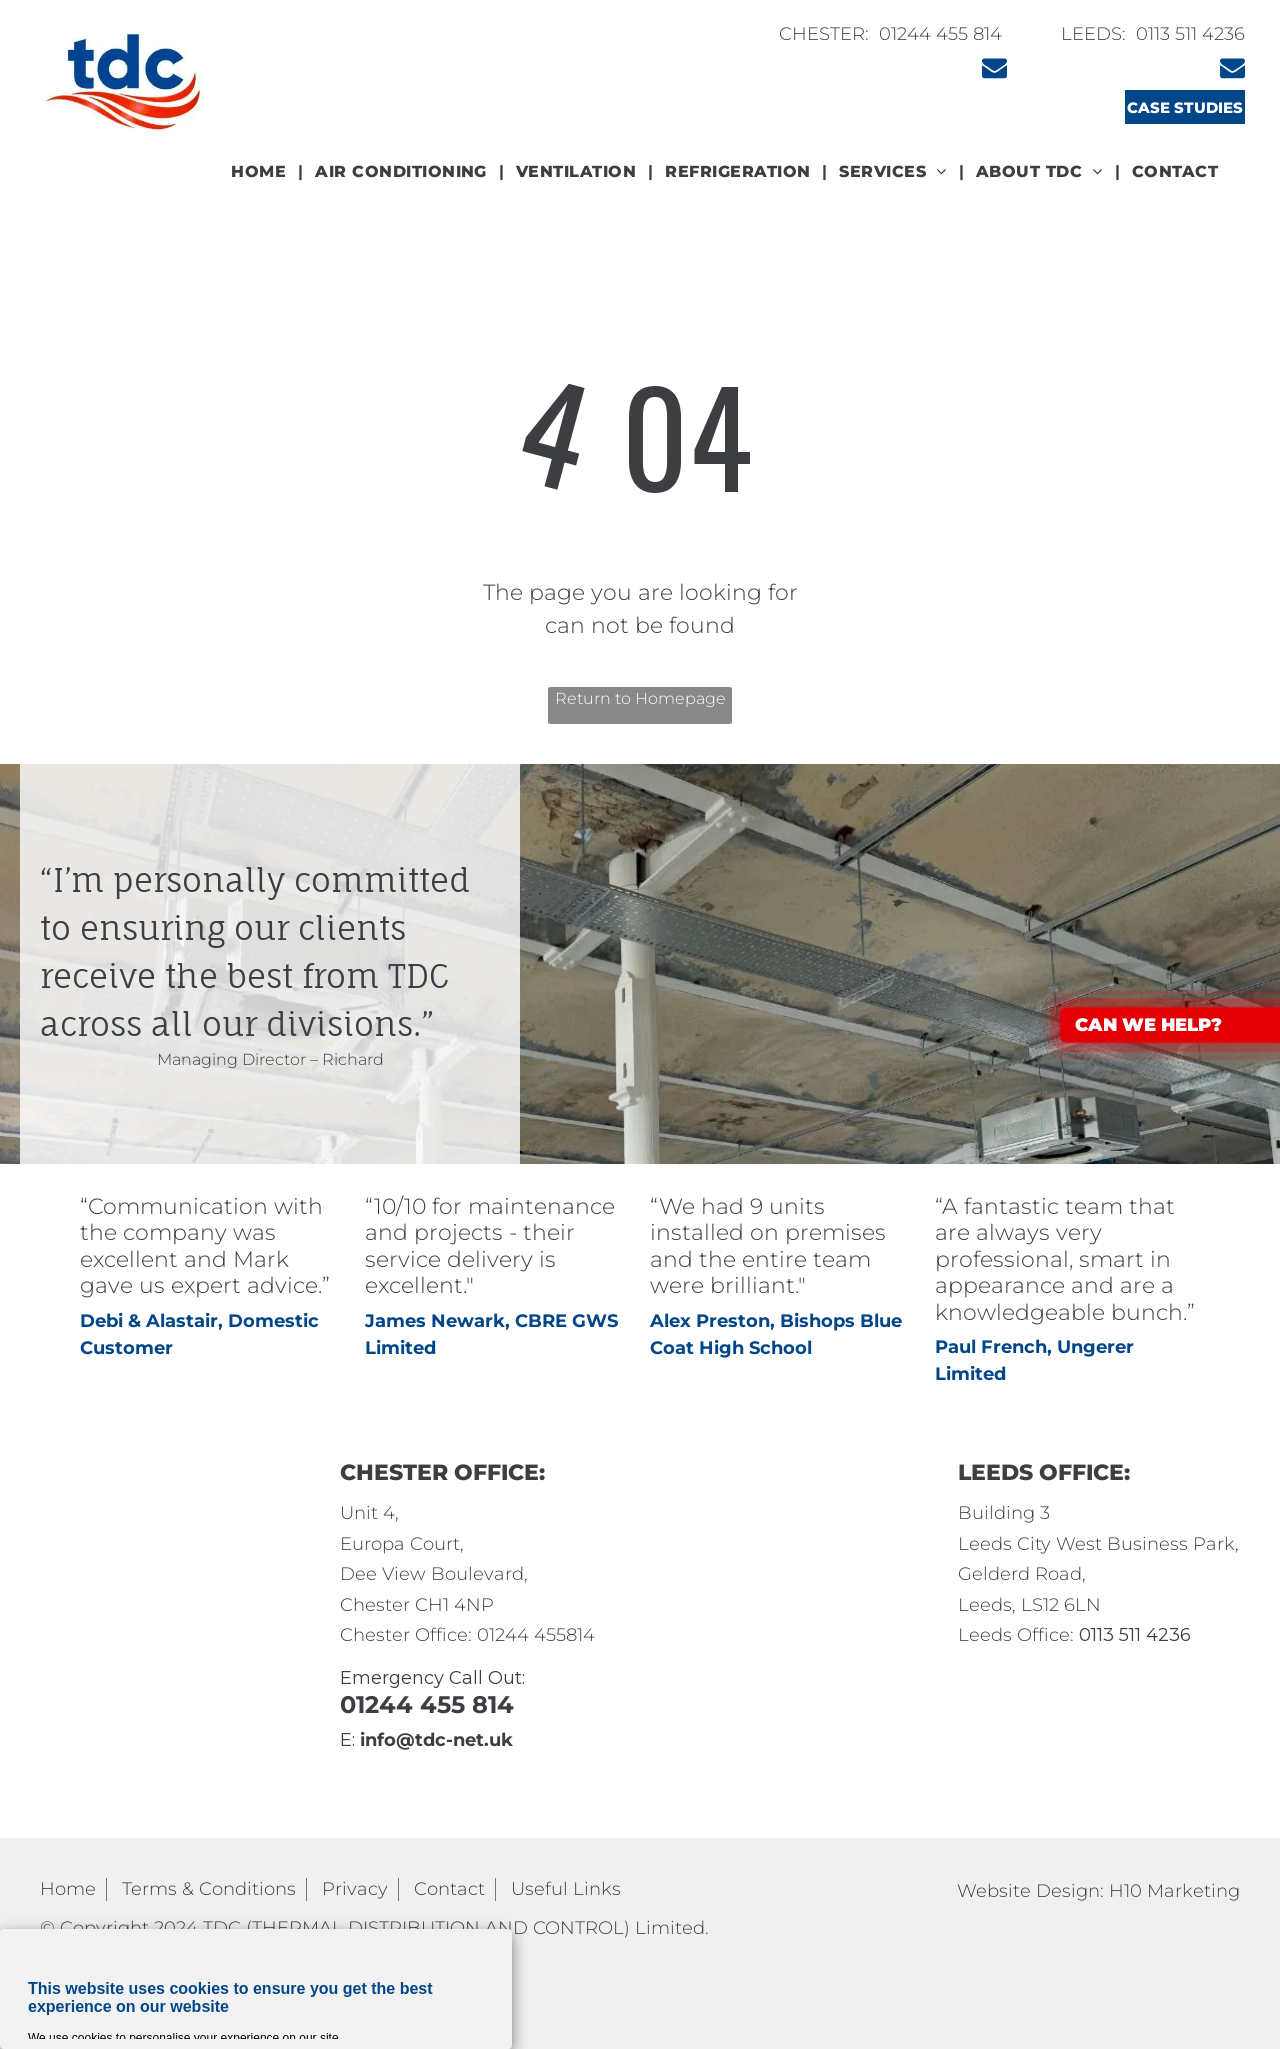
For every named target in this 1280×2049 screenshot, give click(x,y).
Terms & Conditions (209, 1889)
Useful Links (566, 1889)
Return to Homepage (640, 698)
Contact (449, 1889)
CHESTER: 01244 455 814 (890, 34)
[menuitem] (261, 172)
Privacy (355, 1889)
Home (68, 1889)
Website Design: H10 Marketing (1098, 1891)
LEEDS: (1096, 34)
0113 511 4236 (1190, 34)
